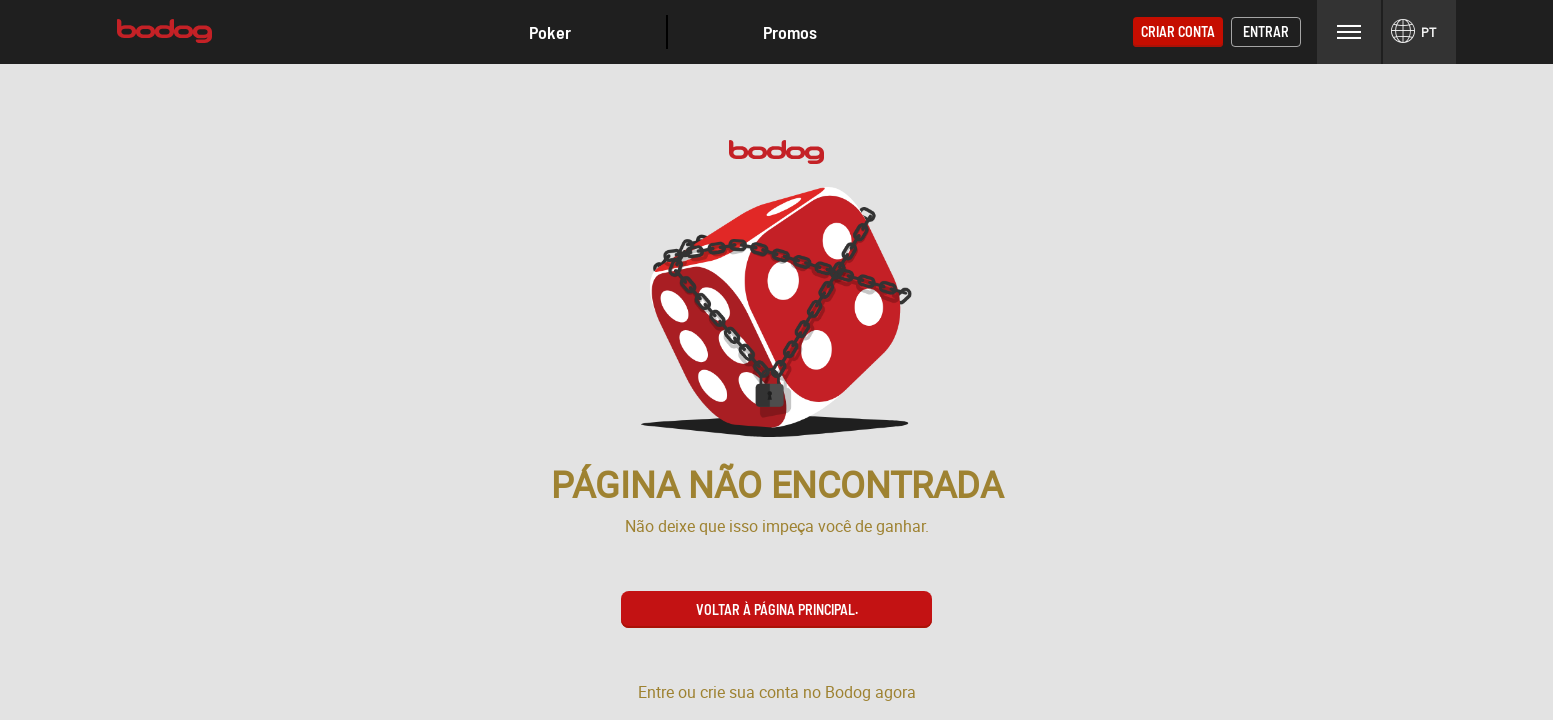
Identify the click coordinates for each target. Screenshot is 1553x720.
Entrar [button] (1266, 31)
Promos (790, 32)
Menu (1349, 31)
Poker (550, 32)
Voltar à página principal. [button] (777, 609)
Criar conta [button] (1178, 31)
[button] (550, 32)
